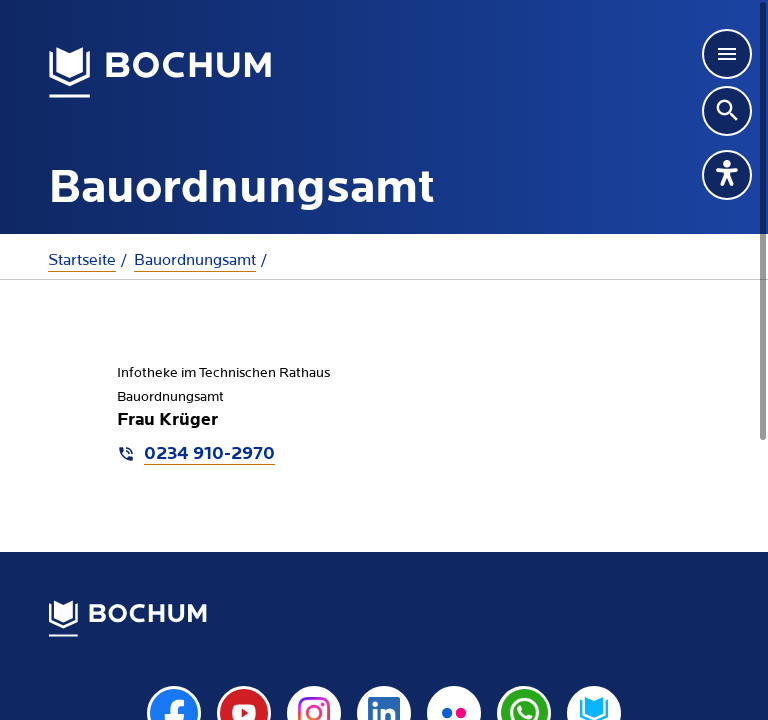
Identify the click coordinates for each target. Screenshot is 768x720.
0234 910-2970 (209, 454)
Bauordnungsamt (195, 260)
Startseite (82, 260)
